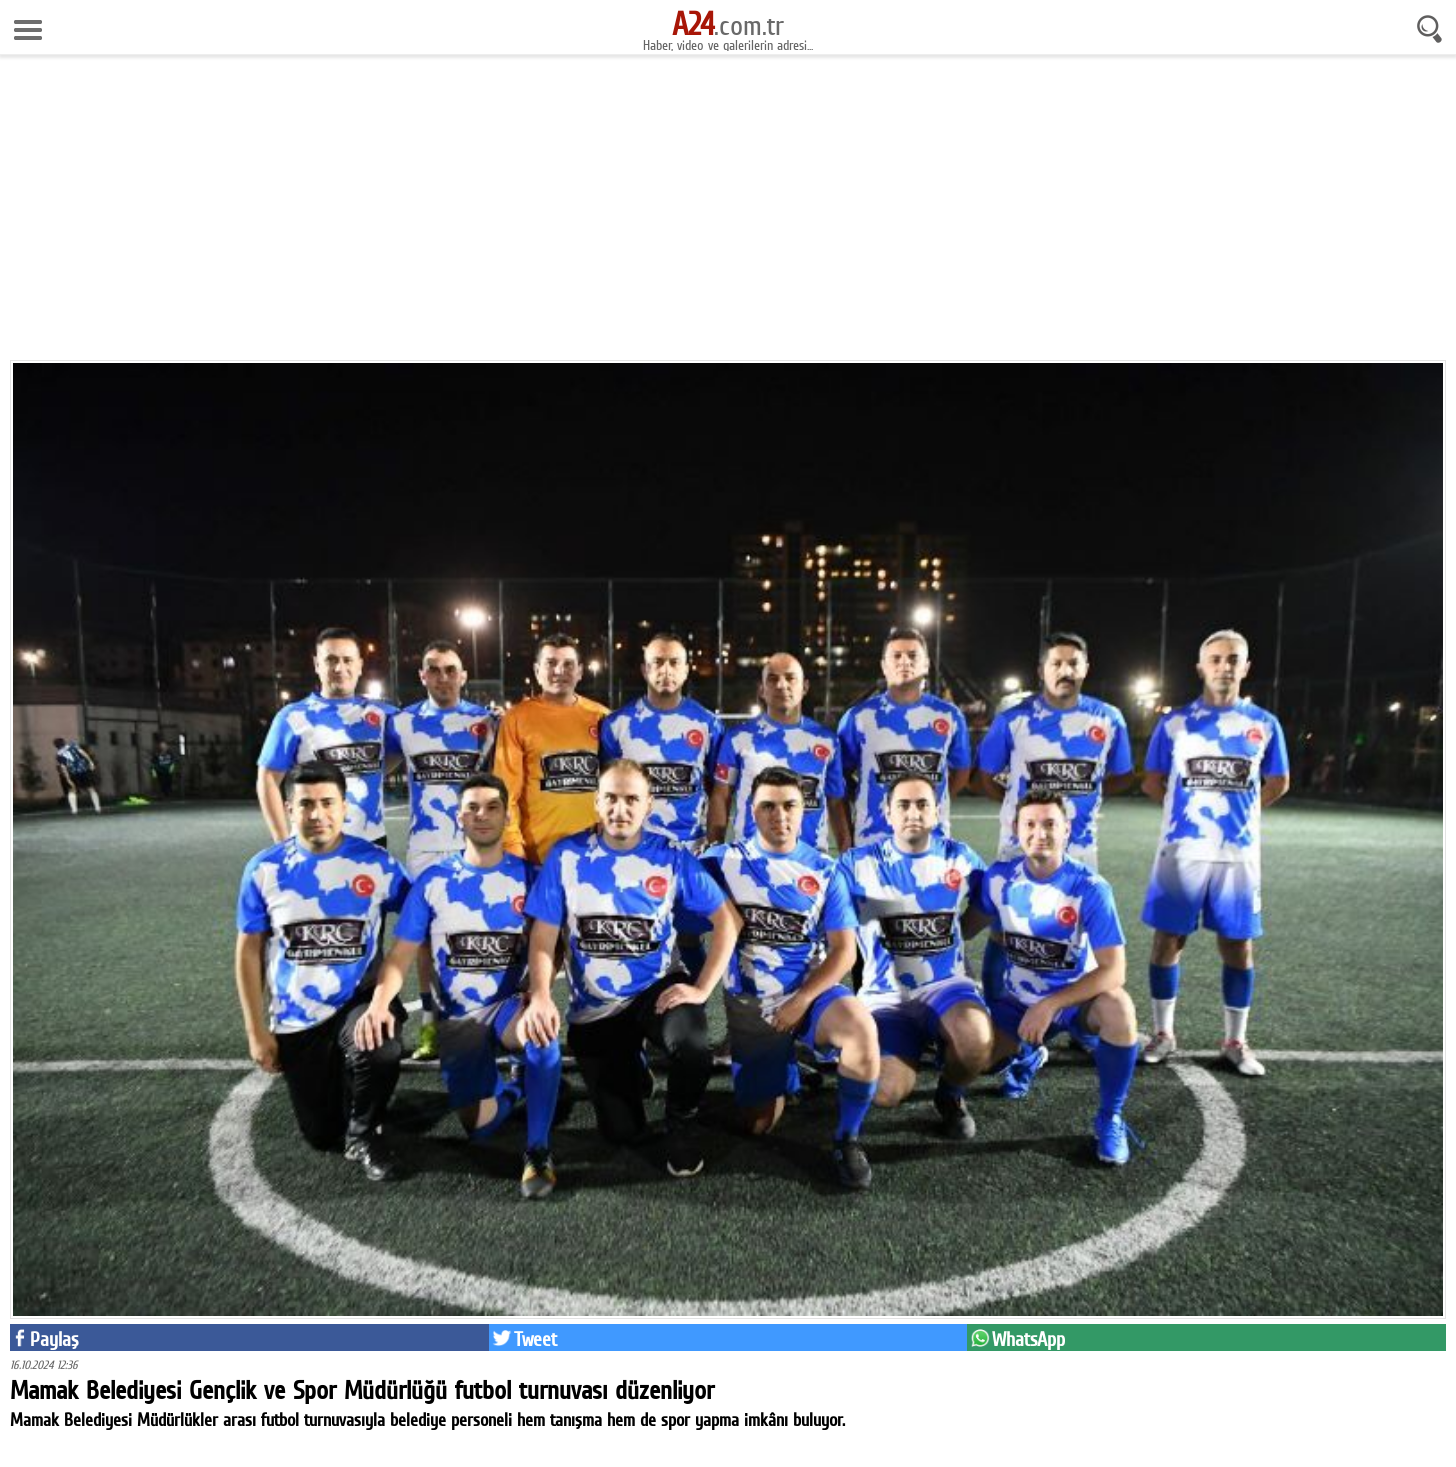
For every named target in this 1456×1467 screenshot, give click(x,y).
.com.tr (728, 25)
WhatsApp (1028, 1339)
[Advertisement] (728, 215)
